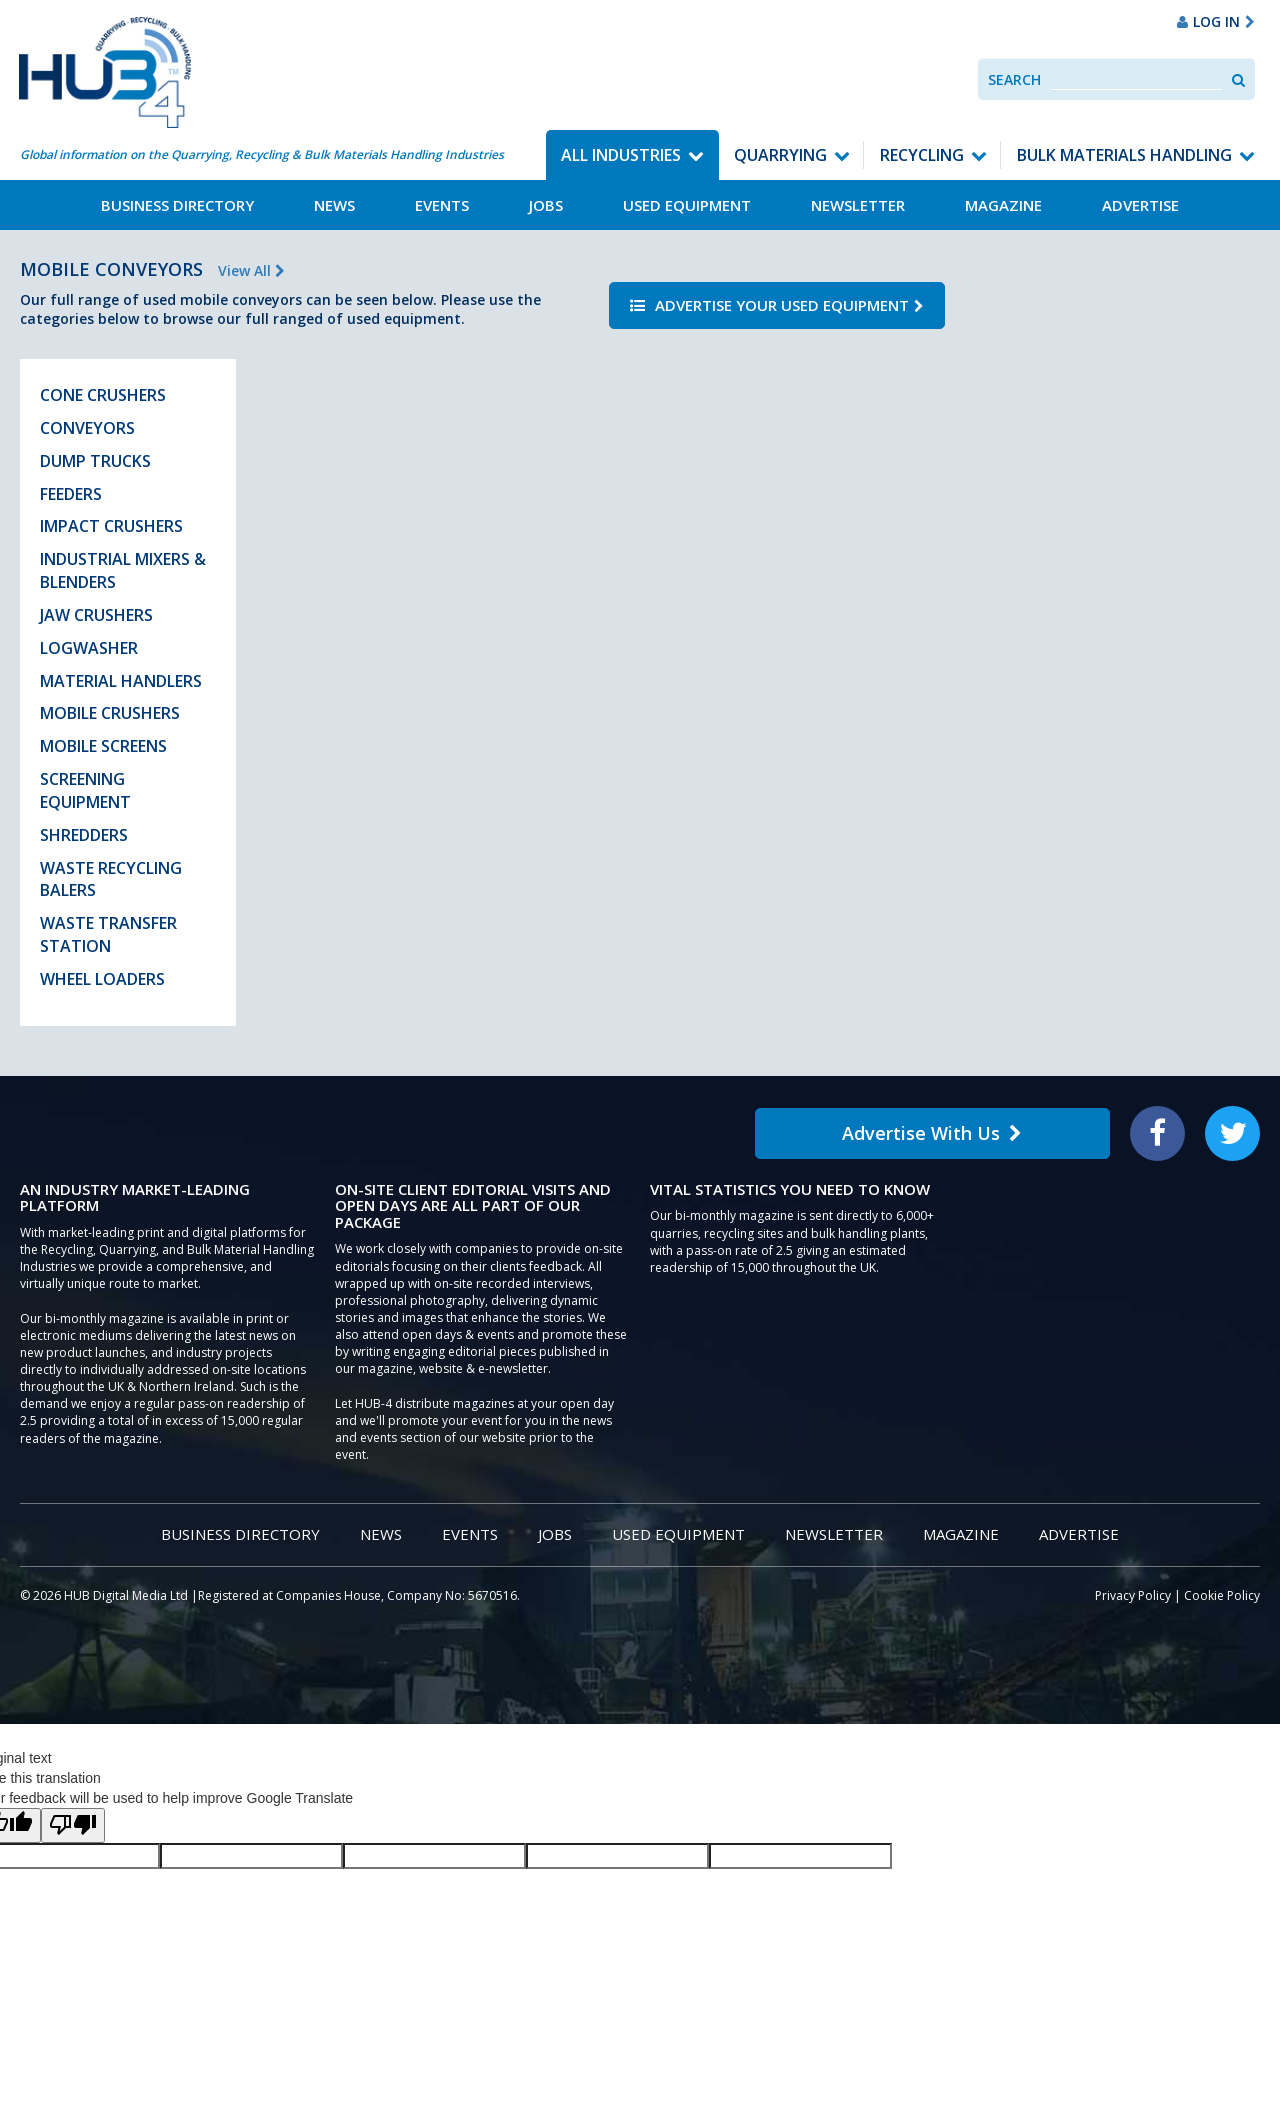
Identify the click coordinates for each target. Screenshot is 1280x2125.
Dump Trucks (95, 461)
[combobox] (1136, 79)
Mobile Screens (103, 746)
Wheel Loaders (102, 979)
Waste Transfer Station (108, 934)
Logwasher (89, 648)
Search (1014, 79)
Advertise (1140, 205)
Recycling (922, 155)
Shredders (84, 835)
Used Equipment (687, 205)
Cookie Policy (1222, 1595)
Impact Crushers (111, 526)
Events (442, 205)
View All (251, 270)
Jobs (546, 205)
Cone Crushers (103, 395)
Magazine (1003, 205)
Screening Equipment (85, 790)
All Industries (621, 155)
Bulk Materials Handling (1124, 155)
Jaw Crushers (96, 615)
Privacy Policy (1133, 1595)
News (334, 205)
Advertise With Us (932, 1133)
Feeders (71, 494)
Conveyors (87, 428)
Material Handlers (121, 681)
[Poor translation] (73, 1825)
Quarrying (780, 155)
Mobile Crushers (110, 713)
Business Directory (177, 205)
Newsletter (858, 205)
